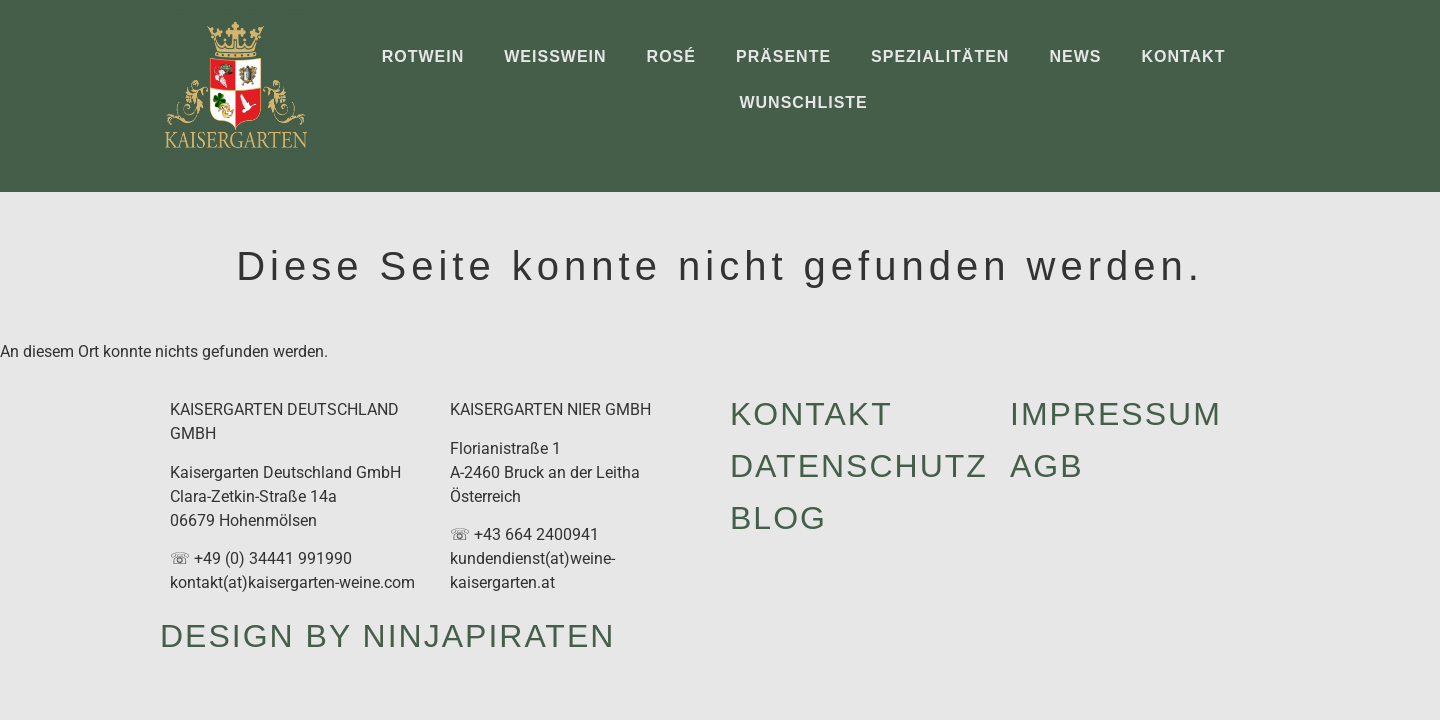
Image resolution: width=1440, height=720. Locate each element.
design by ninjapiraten (387, 636)
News (1075, 56)
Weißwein (555, 56)
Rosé (671, 56)
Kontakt (1183, 56)
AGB (1047, 466)
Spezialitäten (940, 56)
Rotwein (423, 56)
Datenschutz (859, 466)
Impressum (1116, 414)
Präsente (783, 56)
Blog (778, 518)
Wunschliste (803, 102)
